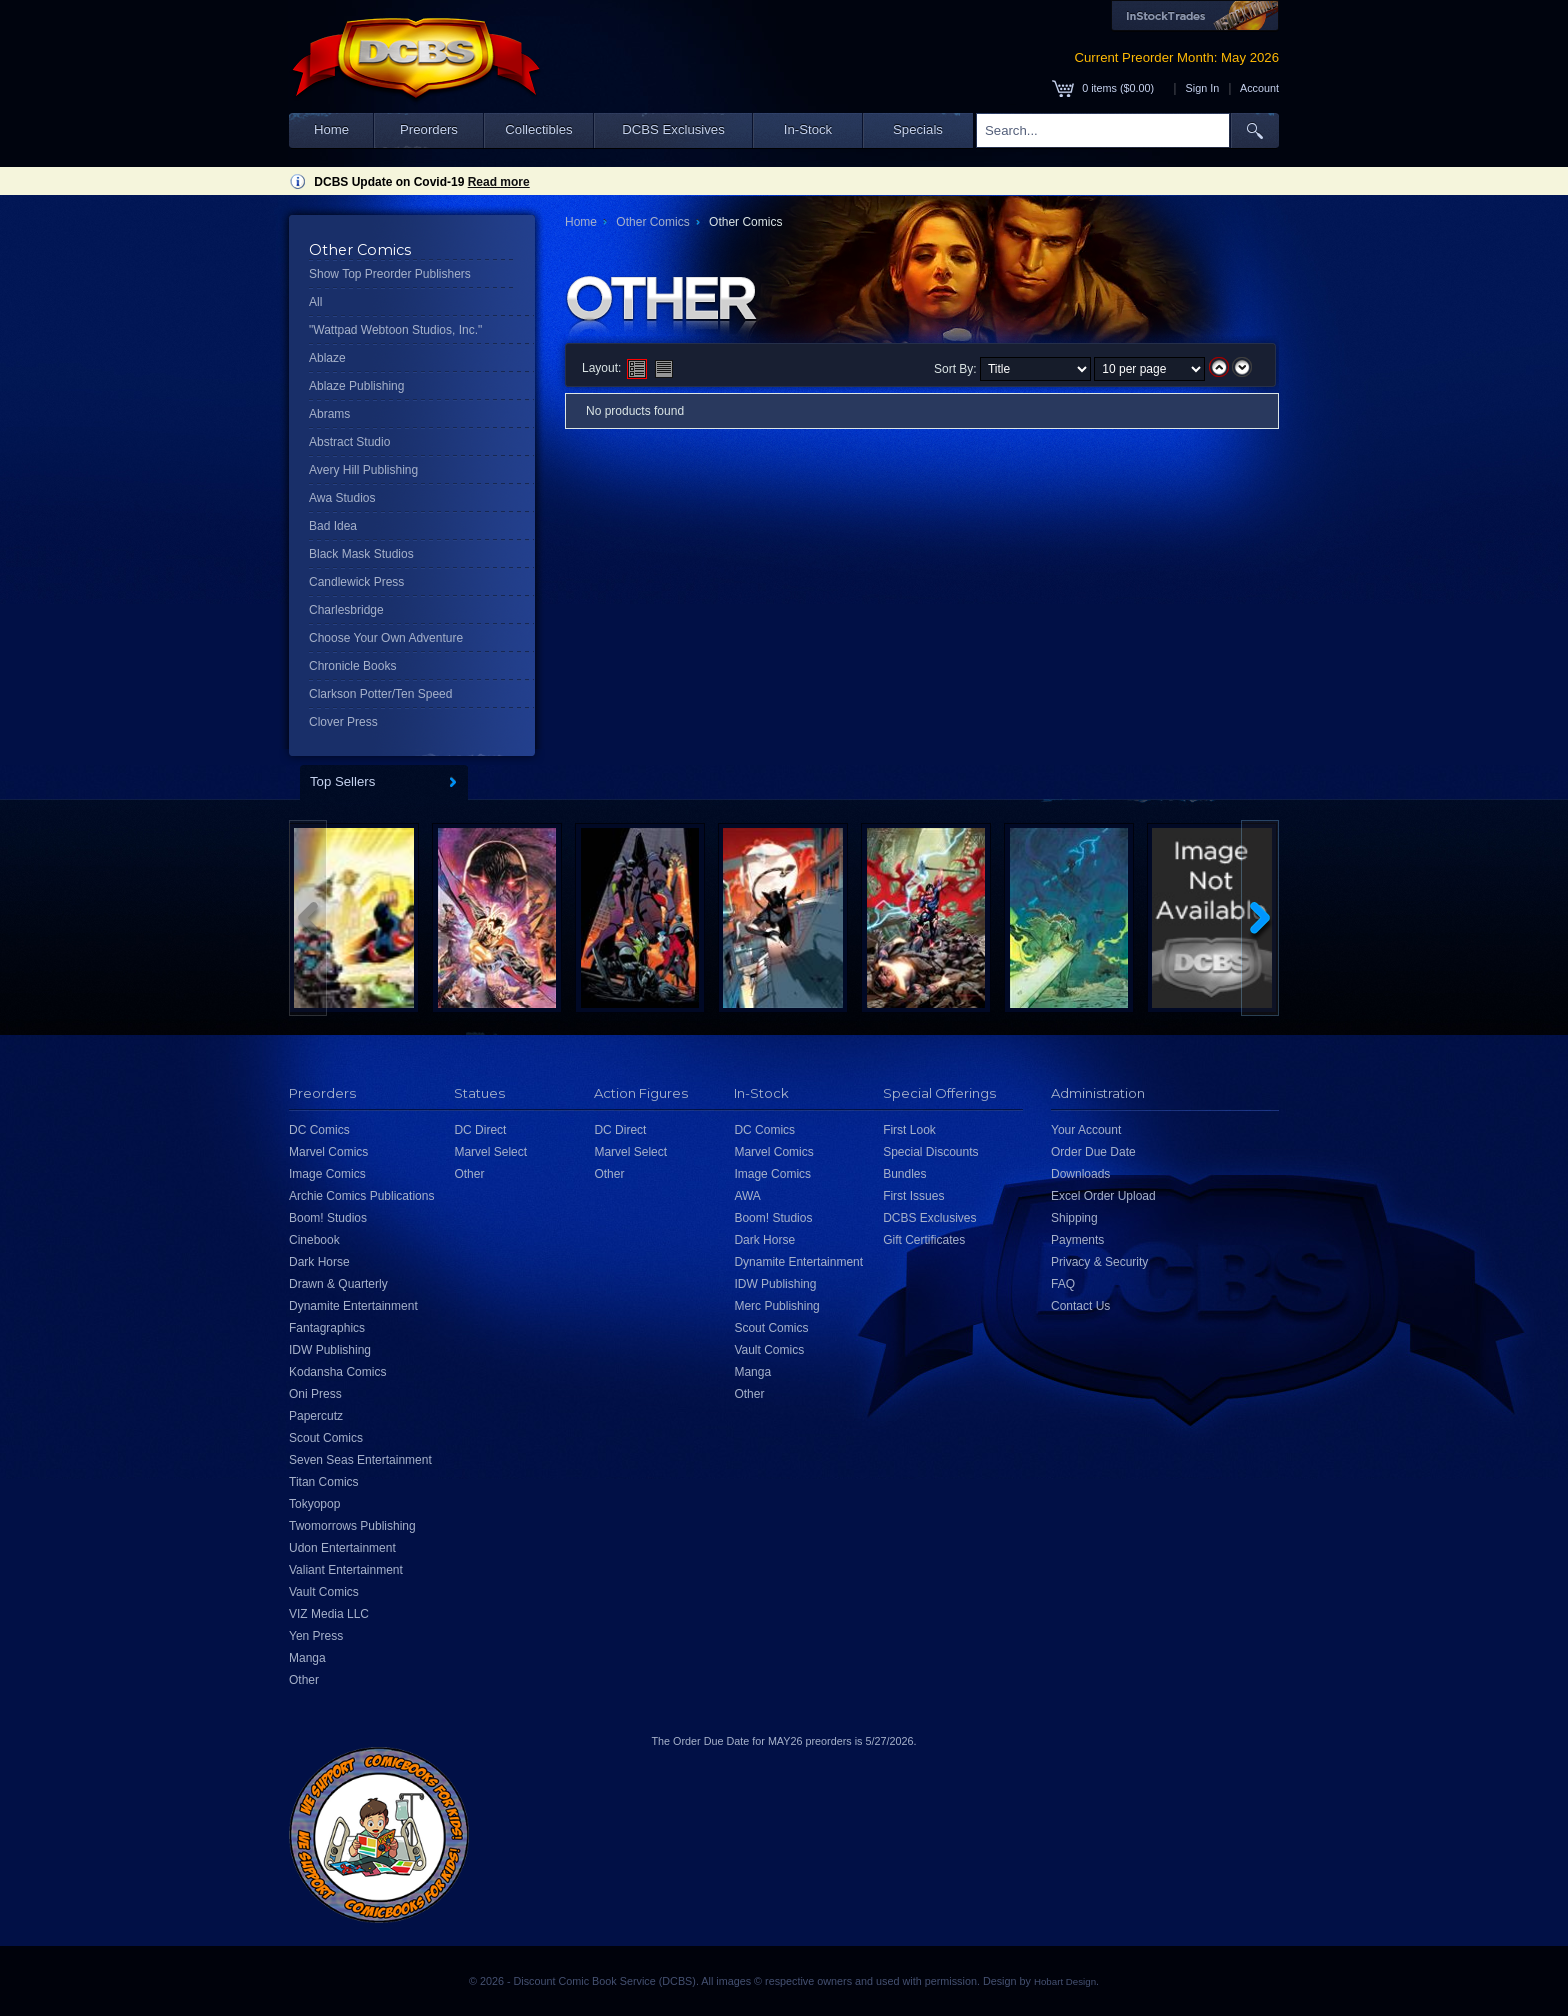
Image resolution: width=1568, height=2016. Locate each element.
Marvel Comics (328, 1152)
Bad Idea (333, 526)
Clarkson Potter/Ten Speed (380, 694)
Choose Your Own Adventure (386, 638)
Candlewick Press (356, 582)
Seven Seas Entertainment (360, 1460)
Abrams (329, 414)
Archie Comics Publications (361, 1196)
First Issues (913, 1196)
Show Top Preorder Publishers (390, 274)
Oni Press (315, 1394)
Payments (1077, 1240)
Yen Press (316, 1636)
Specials (918, 129)
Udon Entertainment (342, 1548)
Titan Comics (324, 1482)
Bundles (904, 1174)
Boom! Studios (328, 1218)
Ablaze (327, 358)
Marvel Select (490, 1152)
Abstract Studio (349, 442)
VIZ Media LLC (329, 1614)
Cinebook (314, 1240)
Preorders (429, 129)
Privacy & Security (1099, 1262)
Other (304, 1680)
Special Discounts (930, 1152)
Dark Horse (319, 1262)
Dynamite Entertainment (353, 1306)
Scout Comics (326, 1438)
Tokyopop (314, 1504)
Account (1259, 88)
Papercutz (316, 1416)
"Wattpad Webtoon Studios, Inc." (395, 330)
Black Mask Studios (361, 554)
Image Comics (327, 1174)
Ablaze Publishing (356, 386)
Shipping (1074, 1218)
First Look (909, 1130)
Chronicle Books (352, 666)
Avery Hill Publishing (363, 470)
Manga (307, 1658)
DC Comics (319, 1130)
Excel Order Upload (1103, 1196)
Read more (499, 182)
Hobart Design (1065, 1981)
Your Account (1086, 1130)
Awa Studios (342, 498)
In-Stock (808, 129)
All (315, 302)
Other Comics (652, 222)
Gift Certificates (924, 1240)
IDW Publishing (330, 1350)
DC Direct (480, 1130)
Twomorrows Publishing (352, 1526)
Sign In (1203, 88)
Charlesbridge (346, 610)
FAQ (1063, 1284)
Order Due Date (1093, 1152)
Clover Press (343, 722)
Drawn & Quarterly (338, 1284)
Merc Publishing (776, 1306)
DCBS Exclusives (673, 129)
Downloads (1080, 1174)
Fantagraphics (327, 1328)
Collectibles (538, 129)
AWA (747, 1196)
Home (331, 129)
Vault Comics (324, 1592)
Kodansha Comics (337, 1372)
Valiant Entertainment (346, 1570)
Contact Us (1080, 1306)
